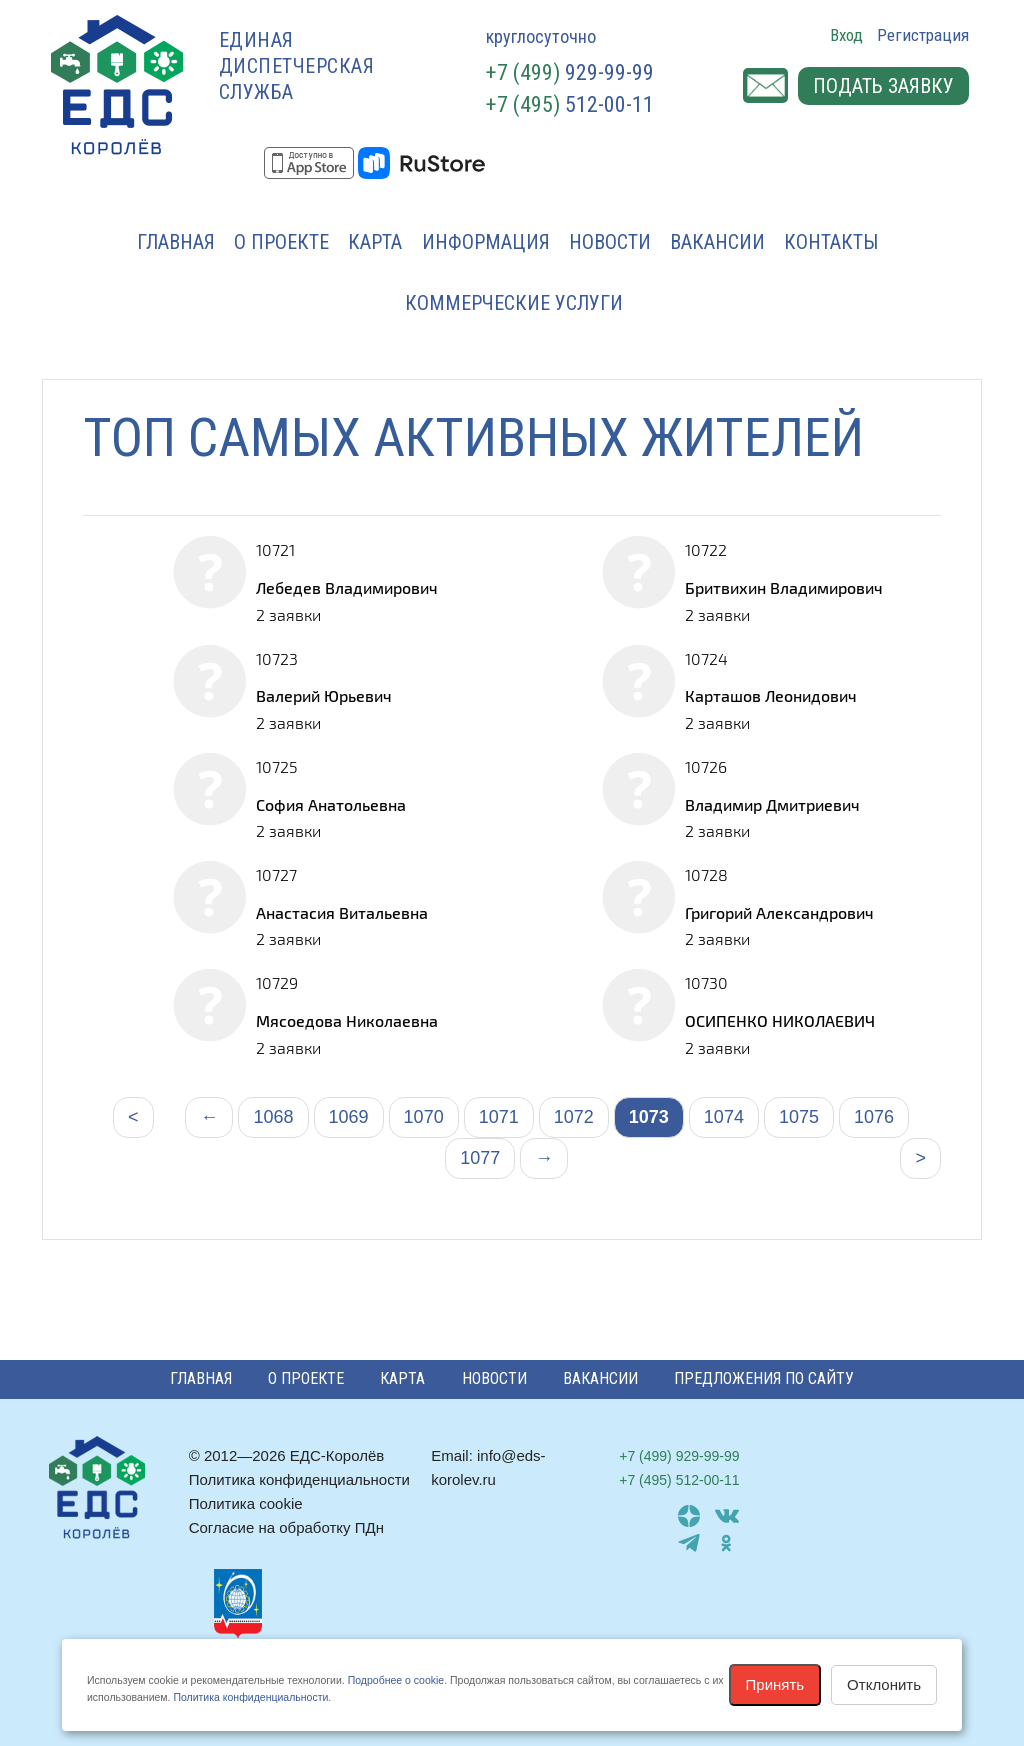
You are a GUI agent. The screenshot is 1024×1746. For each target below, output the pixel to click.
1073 (649, 1117)
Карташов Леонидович (771, 695)
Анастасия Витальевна (342, 912)
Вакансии (717, 242)
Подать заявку (883, 86)
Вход (846, 35)
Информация (486, 242)
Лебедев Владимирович (347, 587)
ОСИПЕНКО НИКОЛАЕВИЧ (780, 1020)
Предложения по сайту (764, 1378)
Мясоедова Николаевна (347, 1020)
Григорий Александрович (779, 912)
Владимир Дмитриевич (772, 804)
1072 (574, 1117)
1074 (724, 1117)
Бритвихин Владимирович (784, 587)
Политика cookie (246, 1503)
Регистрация (923, 35)
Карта (375, 242)
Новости (610, 242)
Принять (775, 1684)
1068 (273, 1117)
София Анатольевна (331, 804)
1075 (799, 1117)
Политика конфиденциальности (299, 1479)
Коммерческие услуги (514, 303)
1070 (424, 1117)
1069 (349, 1117)
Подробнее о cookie (396, 1680)
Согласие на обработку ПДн (286, 1527)
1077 (480, 1158)
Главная (176, 242)
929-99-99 (570, 72)
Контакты (831, 242)
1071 (499, 1117)
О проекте (281, 242)
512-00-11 (570, 104)
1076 (874, 1117)
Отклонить (884, 1684)
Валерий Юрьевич (324, 695)
